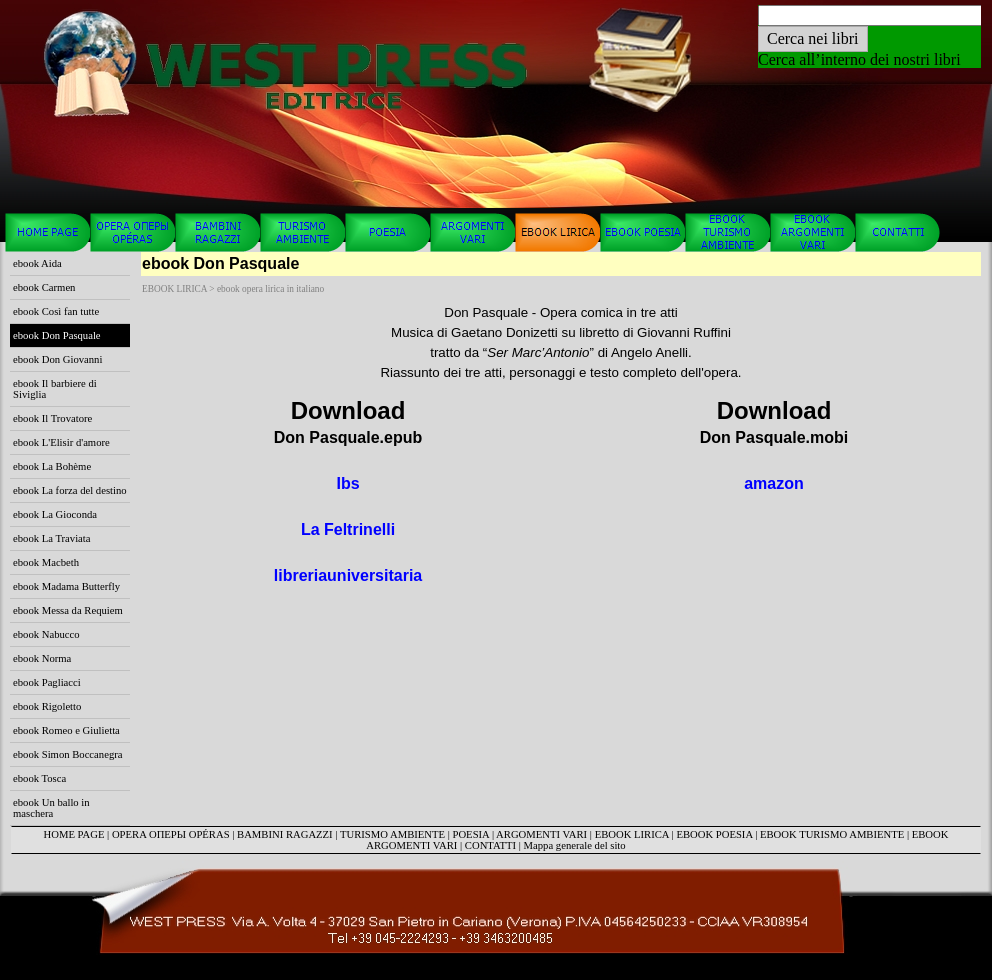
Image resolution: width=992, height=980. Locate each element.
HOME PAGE (74, 834)
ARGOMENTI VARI (541, 834)
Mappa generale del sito (575, 845)
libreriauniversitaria (348, 575)
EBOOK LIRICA (632, 834)
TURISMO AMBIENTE (392, 834)
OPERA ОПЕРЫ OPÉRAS (171, 834)
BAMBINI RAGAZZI (285, 834)
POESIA (471, 834)
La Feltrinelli (348, 529)
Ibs (347, 483)
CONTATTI (490, 845)
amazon (774, 483)
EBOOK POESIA (714, 834)
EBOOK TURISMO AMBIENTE (832, 834)
